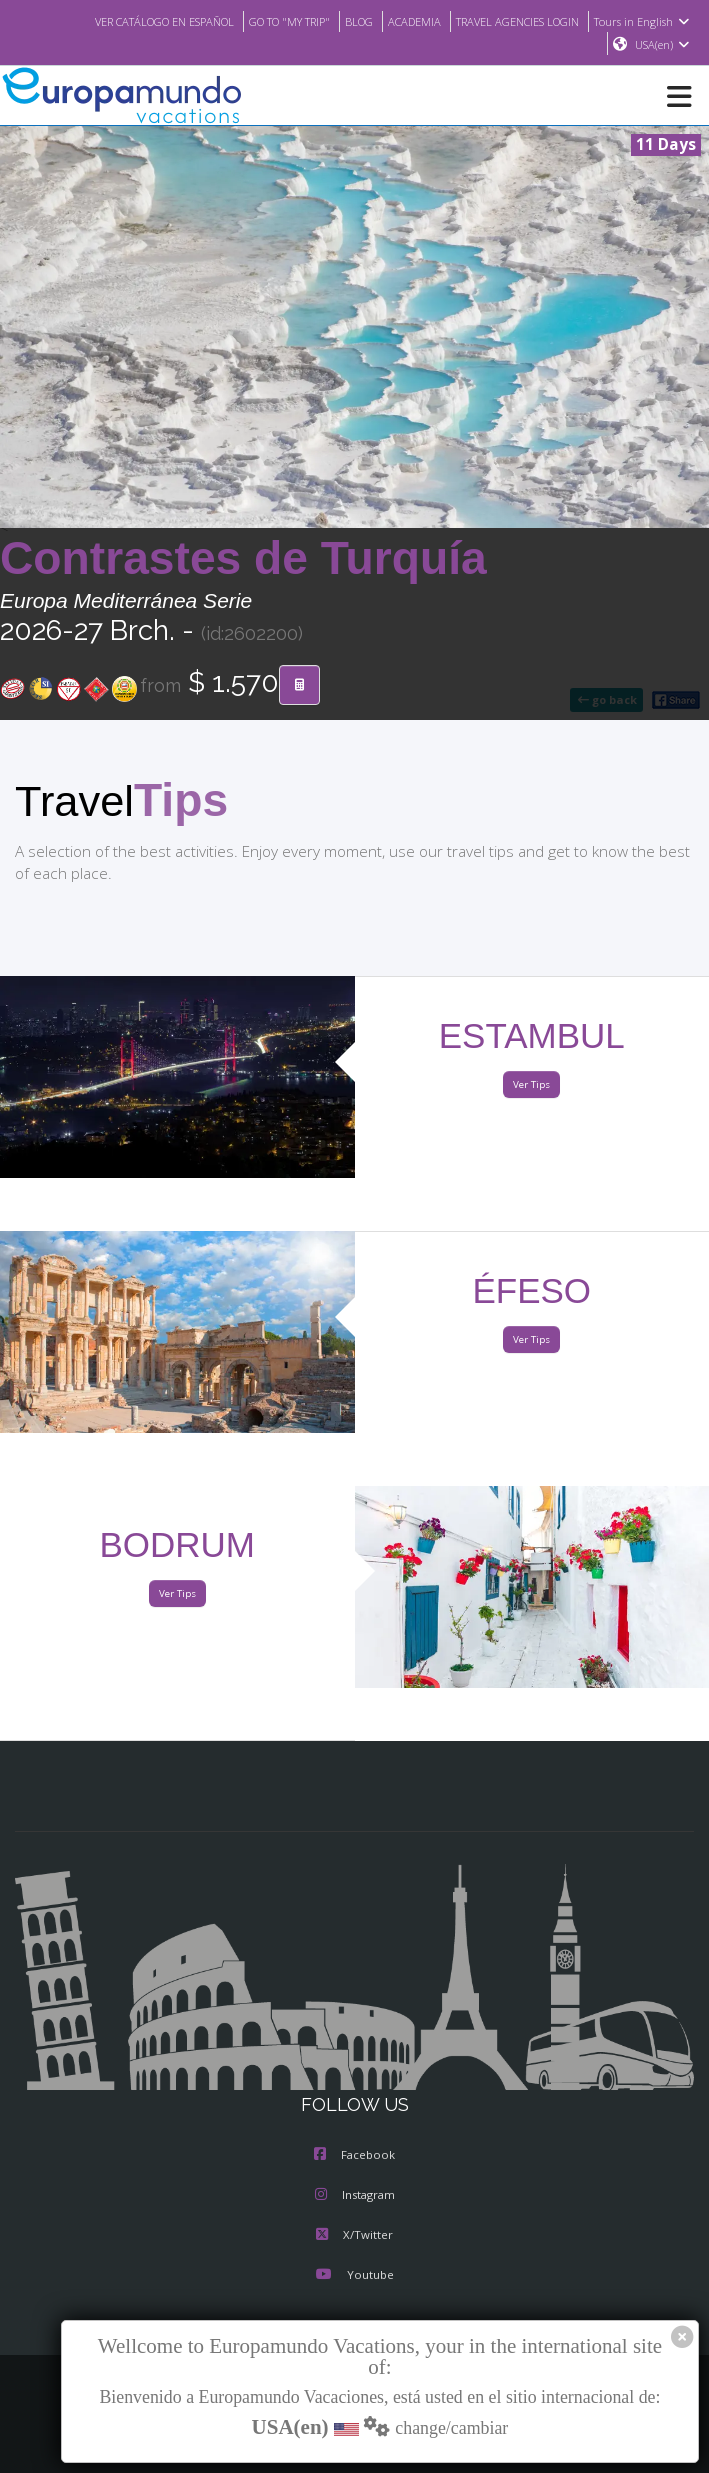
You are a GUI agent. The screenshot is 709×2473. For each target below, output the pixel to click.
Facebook (354, 2156)
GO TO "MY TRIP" (264, 21)
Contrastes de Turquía (243, 559)
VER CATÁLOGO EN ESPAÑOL (125, 21)
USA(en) (662, 45)
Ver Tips (531, 1085)
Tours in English (644, 21)
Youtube (354, 2276)
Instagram (355, 2196)
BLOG (339, 21)
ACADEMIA (398, 21)
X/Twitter (354, 2236)
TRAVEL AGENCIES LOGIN (511, 21)
